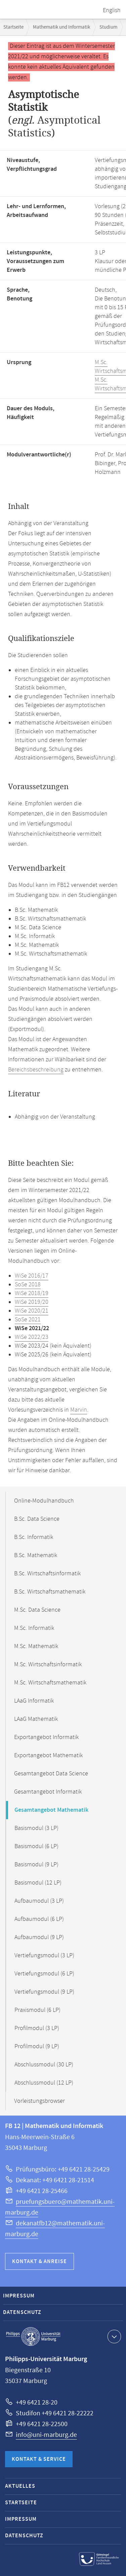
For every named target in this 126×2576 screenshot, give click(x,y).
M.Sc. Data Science (37, 1610)
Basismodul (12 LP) (37, 1883)
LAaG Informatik (34, 1701)
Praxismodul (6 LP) (37, 2010)
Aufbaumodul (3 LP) (39, 1901)
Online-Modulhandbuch (44, 1501)
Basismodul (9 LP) (36, 1865)
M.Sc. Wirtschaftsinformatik (48, 1665)
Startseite (13, 27)
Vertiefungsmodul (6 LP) (44, 1974)
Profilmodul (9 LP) (36, 2046)
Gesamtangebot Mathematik (51, 1810)
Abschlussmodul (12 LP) (43, 2083)
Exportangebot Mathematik (48, 1755)
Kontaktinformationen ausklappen (113, 2336)
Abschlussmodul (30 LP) (43, 2065)
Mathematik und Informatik (61, 27)
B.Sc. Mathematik (35, 1555)
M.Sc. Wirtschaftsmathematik (50, 1683)
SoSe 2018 (28, 1285)
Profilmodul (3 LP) (36, 2028)
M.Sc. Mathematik (36, 1646)
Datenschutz (22, 2312)
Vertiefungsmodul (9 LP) (44, 1992)
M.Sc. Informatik (34, 1628)
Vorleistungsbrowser (39, 2101)
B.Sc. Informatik (33, 1537)
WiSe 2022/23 (31, 1337)
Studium (108, 27)
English (112, 10)
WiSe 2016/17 (31, 1276)
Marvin (78, 1410)
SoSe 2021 (28, 1320)
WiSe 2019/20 (31, 1302)
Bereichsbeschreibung (36, 1070)
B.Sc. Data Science (36, 1519)
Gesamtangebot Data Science (51, 1774)
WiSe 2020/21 (31, 1311)
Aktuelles (20, 2486)
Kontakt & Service (39, 2459)
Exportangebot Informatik (46, 1737)
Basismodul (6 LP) (36, 1846)
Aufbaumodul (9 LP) (39, 1937)
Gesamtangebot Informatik (48, 1792)
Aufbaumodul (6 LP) (39, 1919)
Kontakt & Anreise (39, 2261)
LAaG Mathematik (36, 1719)
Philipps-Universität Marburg (33, 2336)
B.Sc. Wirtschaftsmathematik (49, 1592)
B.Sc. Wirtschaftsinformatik (47, 1574)
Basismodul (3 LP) (36, 1828)
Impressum (19, 2295)
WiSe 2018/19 (31, 1293)
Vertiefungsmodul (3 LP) (44, 1956)
